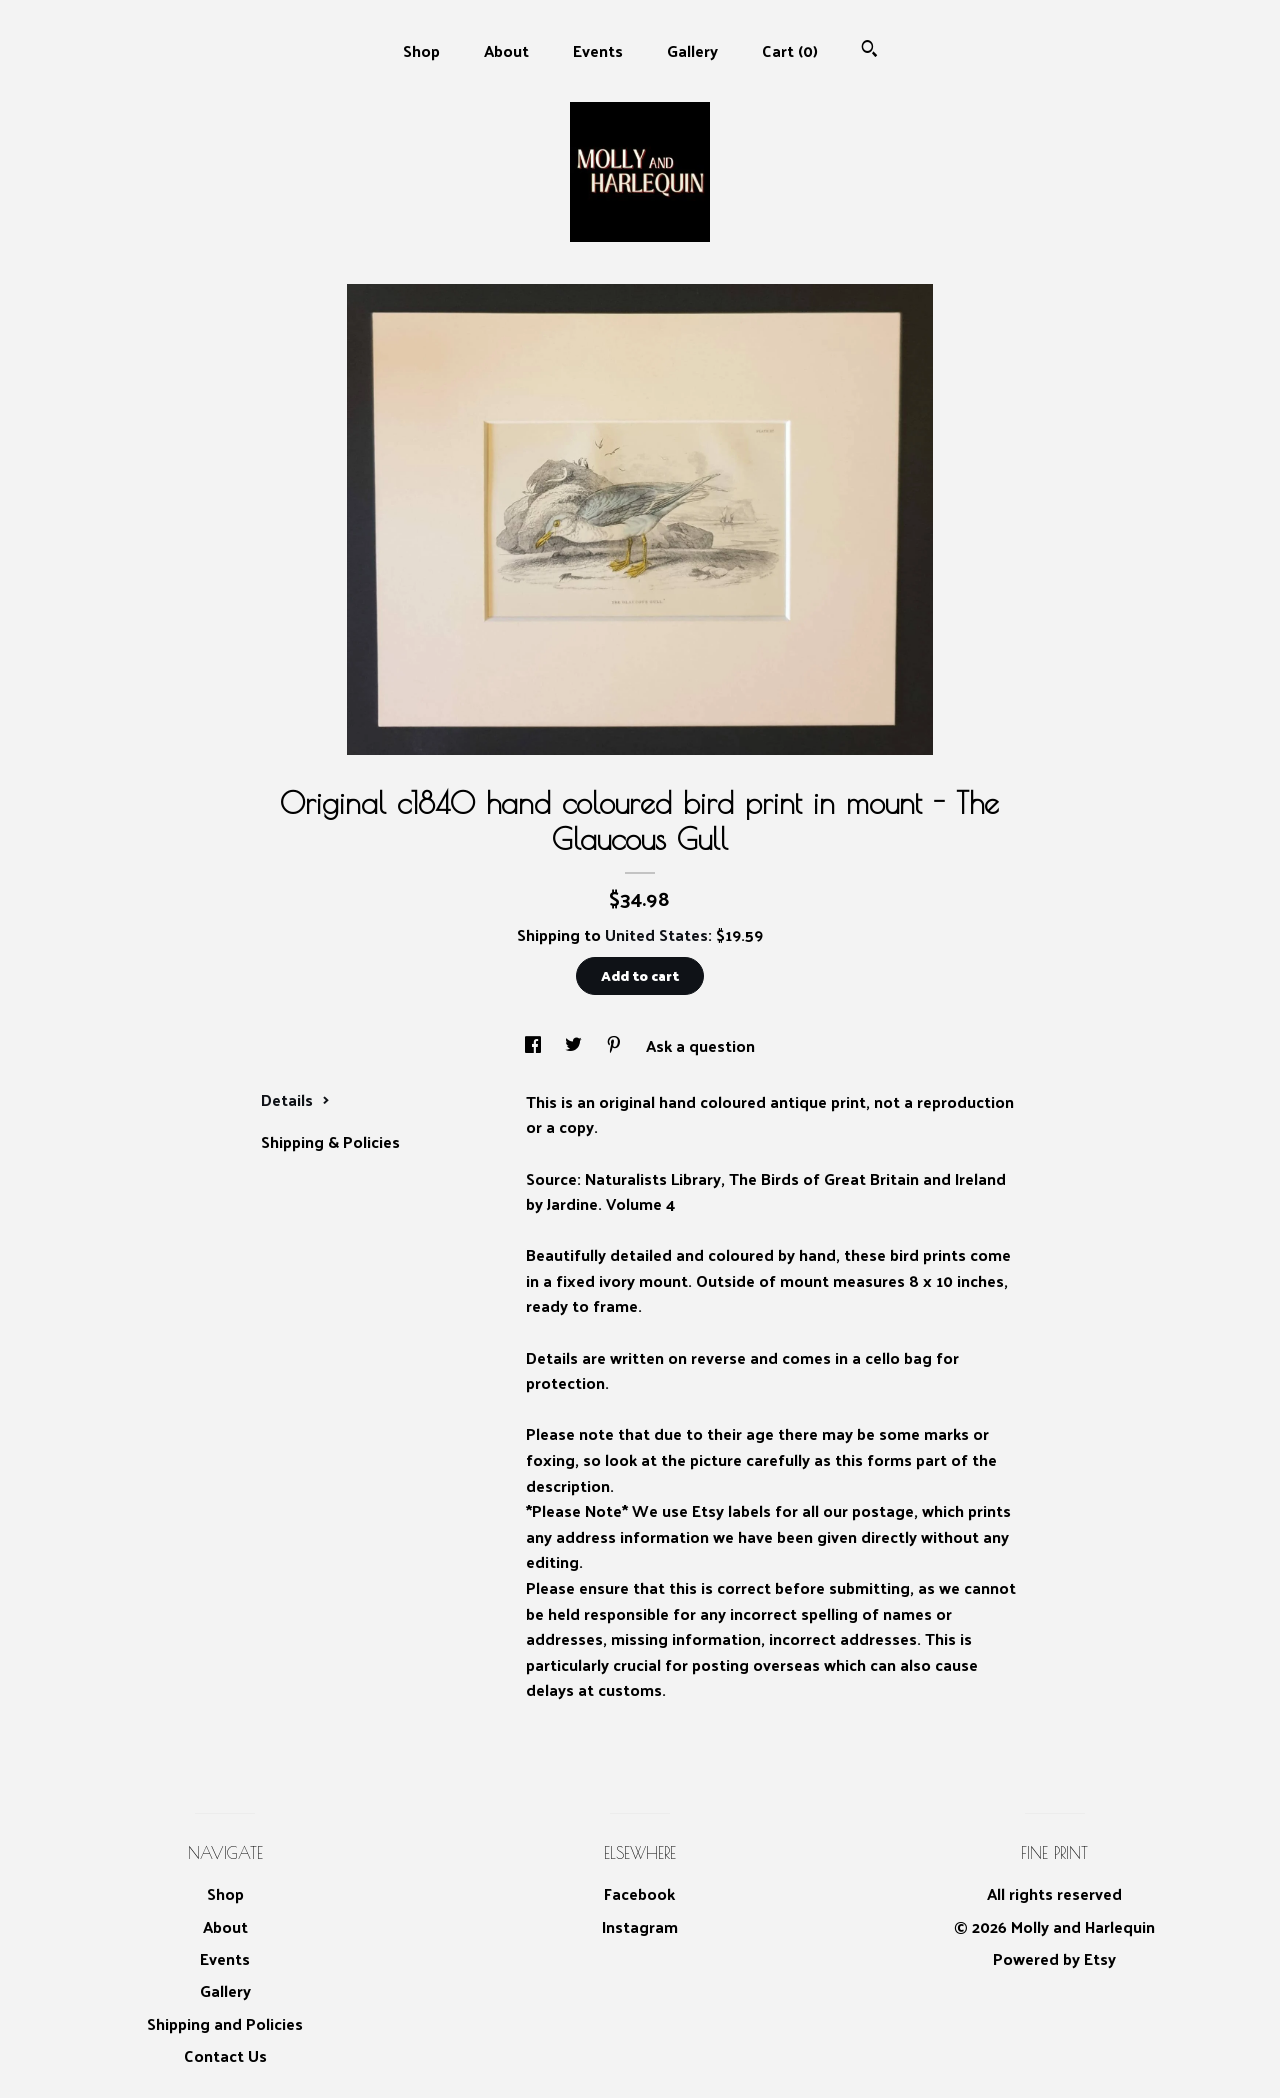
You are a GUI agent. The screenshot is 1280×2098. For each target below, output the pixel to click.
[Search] (869, 50)
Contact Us (225, 2055)
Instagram (640, 1926)
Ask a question (700, 1045)
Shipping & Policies (330, 1141)
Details (295, 1099)
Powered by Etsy (1054, 1958)
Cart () (790, 50)
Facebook (639, 1893)
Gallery (692, 50)
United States (656, 934)
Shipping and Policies (225, 2023)
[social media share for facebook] (535, 1045)
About (506, 50)
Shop (421, 50)
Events (598, 50)
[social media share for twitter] (575, 1045)
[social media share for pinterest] (616, 1045)
